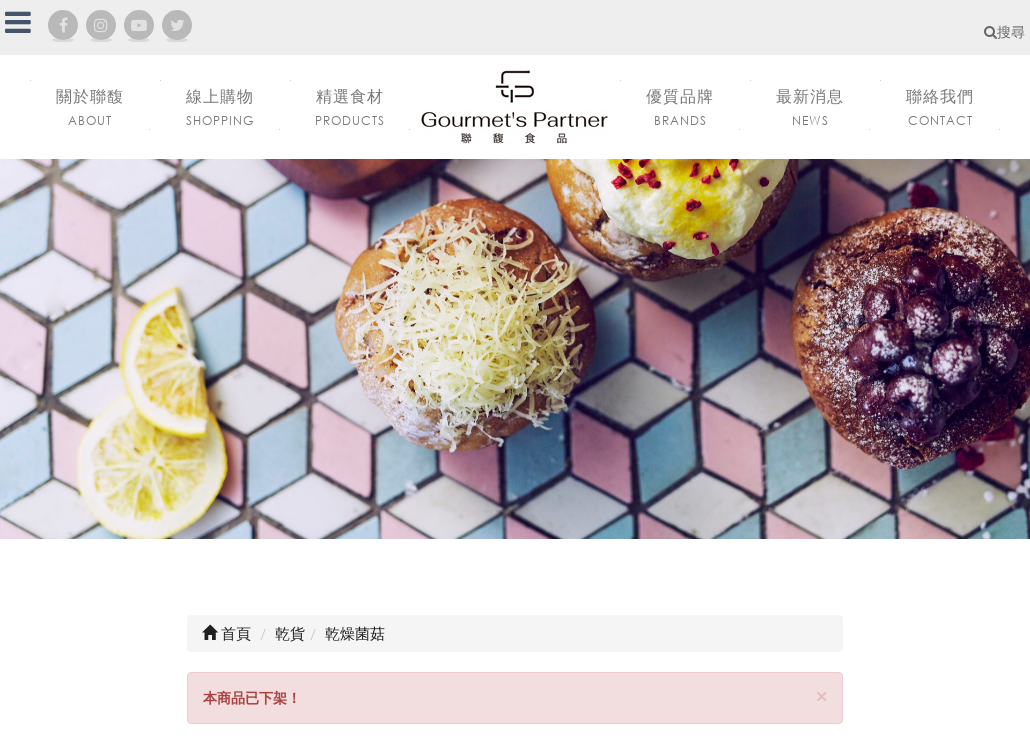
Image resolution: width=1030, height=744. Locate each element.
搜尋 (1004, 31)
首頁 (226, 633)
